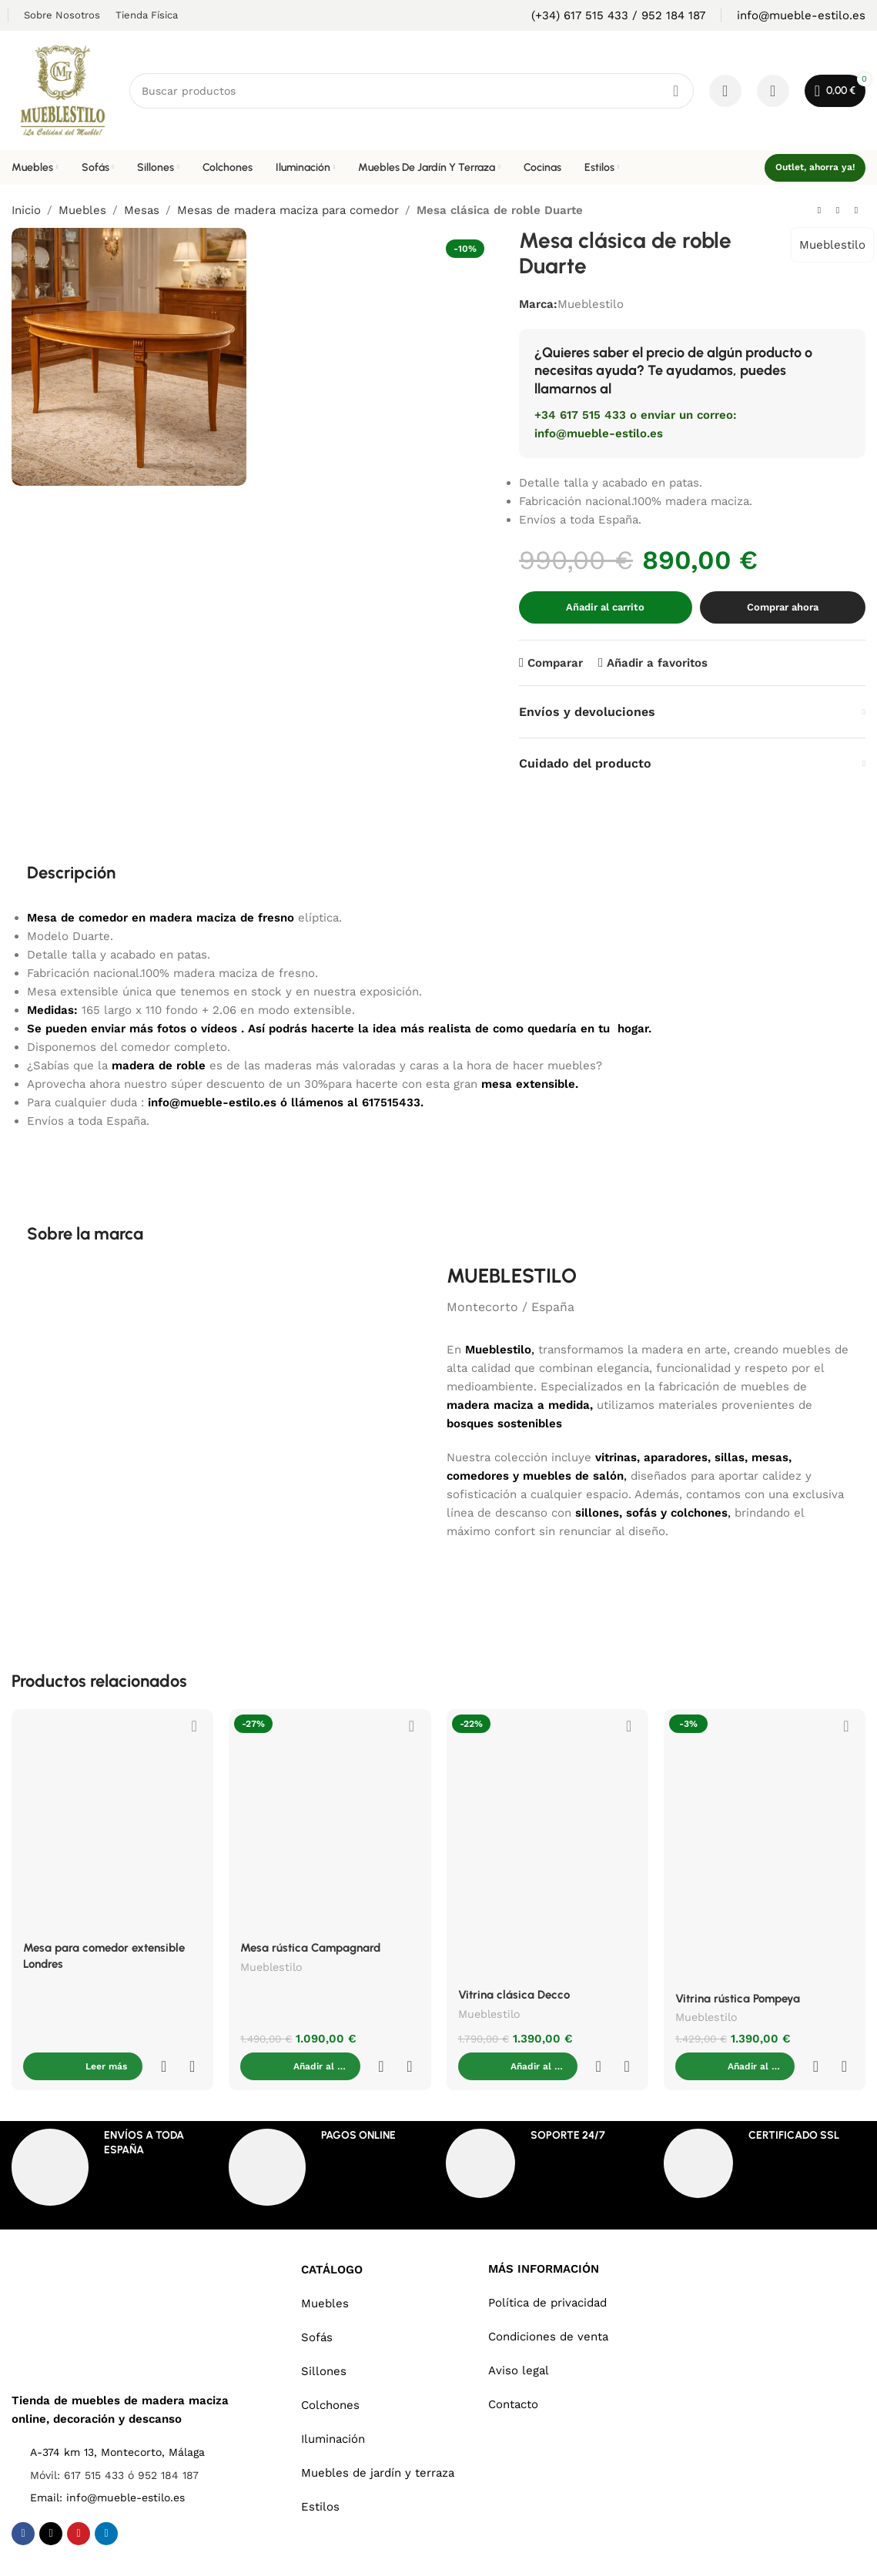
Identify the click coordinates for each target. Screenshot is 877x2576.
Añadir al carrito (605, 607)
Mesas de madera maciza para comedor (288, 210)
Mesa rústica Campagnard (310, 1948)
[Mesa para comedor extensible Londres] (112, 1820)
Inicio (26, 210)
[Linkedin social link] (106, 2502)
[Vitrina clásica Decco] (547, 1843)
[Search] (411, 91)
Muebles (82, 210)
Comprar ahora (782, 607)
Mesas (141, 210)
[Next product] (856, 211)
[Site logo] (63, 89)
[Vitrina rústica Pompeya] (764, 1845)
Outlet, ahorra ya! (815, 167)
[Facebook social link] (23, 2502)
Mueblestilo (832, 245)
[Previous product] (819, 211)
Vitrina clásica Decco (514, 1995)
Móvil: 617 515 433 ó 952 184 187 (114, 2444)
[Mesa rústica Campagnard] (329, 1820)
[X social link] (50, 2502)
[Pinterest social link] (78, 2502)
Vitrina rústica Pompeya (737, 1999)
